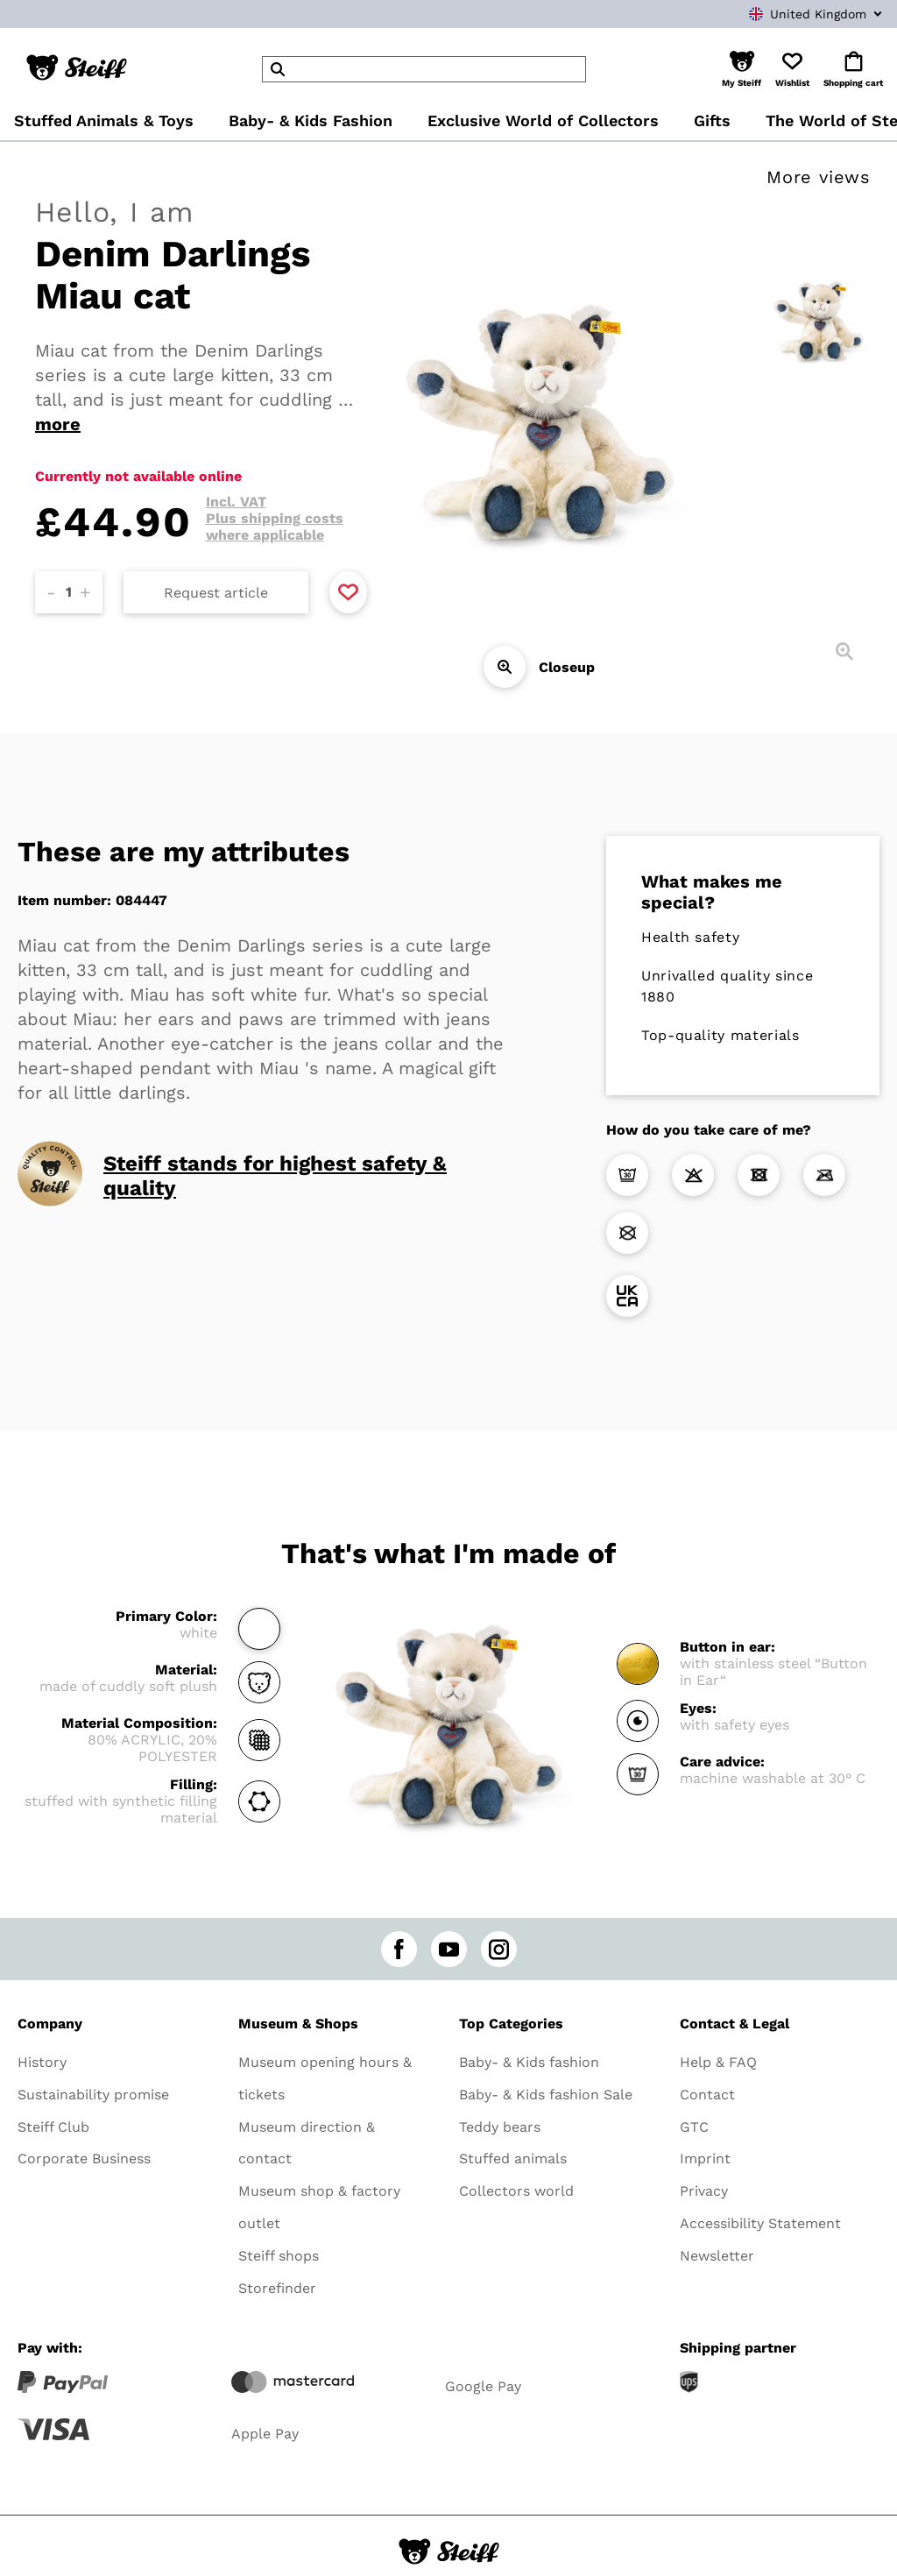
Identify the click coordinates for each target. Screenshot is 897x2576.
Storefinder (277, 2288)
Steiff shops (278, 2255)
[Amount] (68, 592)
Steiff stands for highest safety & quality (275, 1175)
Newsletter (717, 2255)
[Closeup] (504, 667)
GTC (694, 2127)
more (58, 424)
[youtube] (449, 1949)
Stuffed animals (513, 2158)
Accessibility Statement (760, 2223)
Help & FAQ (718, 2062)
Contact (707, 2094)
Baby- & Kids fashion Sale (545, 2094)
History (42, 2062)
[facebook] (399, 1949)
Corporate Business (84, 2158)
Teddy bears (499, 2127)
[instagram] (499, 1949)
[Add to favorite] (348, 592)
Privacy (704, 2191)
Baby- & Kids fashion (529, 2062)
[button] (741, 69)
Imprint (705, 2158)
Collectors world (516, 2191)
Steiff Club (53, 2127)
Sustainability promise (93, 2094)
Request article (216, 592)
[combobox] (788, 14)
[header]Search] (424, 69)
